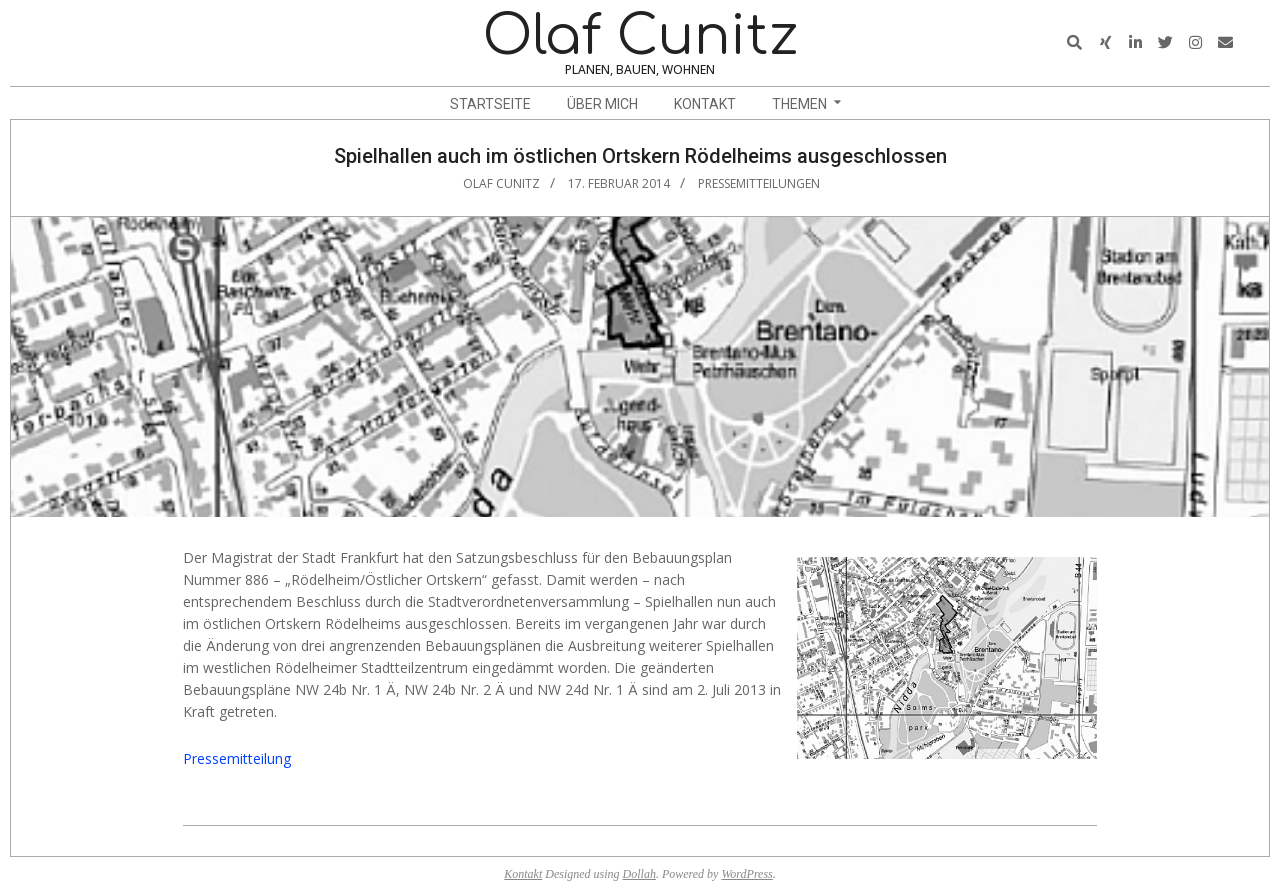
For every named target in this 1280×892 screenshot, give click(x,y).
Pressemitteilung (237, 758)
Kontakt (523, 874)
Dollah (639, 874)
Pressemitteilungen (759, 183)
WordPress (746, 874)
